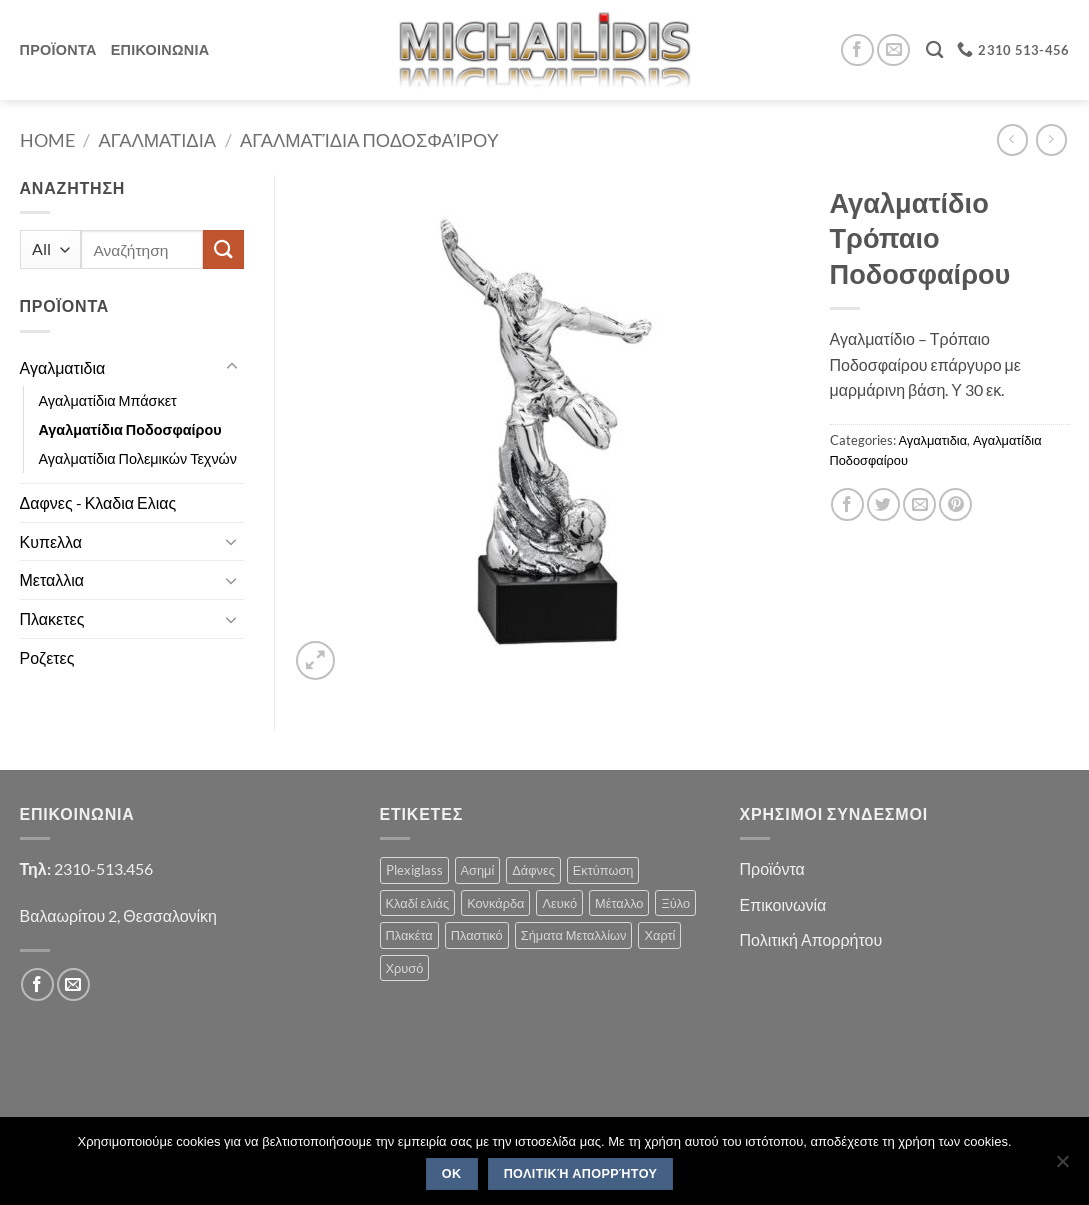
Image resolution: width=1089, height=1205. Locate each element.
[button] (315, 660)
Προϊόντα (772, 868)
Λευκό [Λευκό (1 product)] (559, 903)
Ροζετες (47, 657)
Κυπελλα (51, 541)
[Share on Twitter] (883, 504)
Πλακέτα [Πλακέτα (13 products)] (409, 935)
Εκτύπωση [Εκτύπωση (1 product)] (603, 870)
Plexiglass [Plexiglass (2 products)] (414, 870)
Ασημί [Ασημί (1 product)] (478, 870)
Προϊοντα (58, 49)
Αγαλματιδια (157, 140)
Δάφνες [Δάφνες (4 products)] (533, 870)
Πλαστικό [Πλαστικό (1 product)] (477, 935)
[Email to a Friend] (919, 504)
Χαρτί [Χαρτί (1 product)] (659, 935)
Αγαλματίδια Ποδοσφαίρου (369, 140)
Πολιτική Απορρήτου (811, 939)
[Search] (934, 50)
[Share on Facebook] (847, 504)
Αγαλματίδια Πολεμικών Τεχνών (138, 458)
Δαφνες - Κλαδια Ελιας (98, 502)
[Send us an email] (893, 50)
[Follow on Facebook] (857, 50)
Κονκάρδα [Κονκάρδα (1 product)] (495, 903)
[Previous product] (1051, 139)
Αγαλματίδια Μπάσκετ (108, 400)
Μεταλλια (52, 579)
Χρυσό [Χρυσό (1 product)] (405, 968)
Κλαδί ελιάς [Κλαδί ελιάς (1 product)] (418, 903)
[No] (1062, 1167)
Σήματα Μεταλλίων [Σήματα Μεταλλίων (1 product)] (574, 935)
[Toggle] (232, 367)
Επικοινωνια (160, 49)
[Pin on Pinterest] (955, 504)
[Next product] (1012, 139)
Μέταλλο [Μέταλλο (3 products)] (619, 903)
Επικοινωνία (783, 904)
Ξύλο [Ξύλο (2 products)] (675, 903)
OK (452, 1174)
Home (47, 140)
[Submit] (223, 249)
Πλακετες (52, 618)
